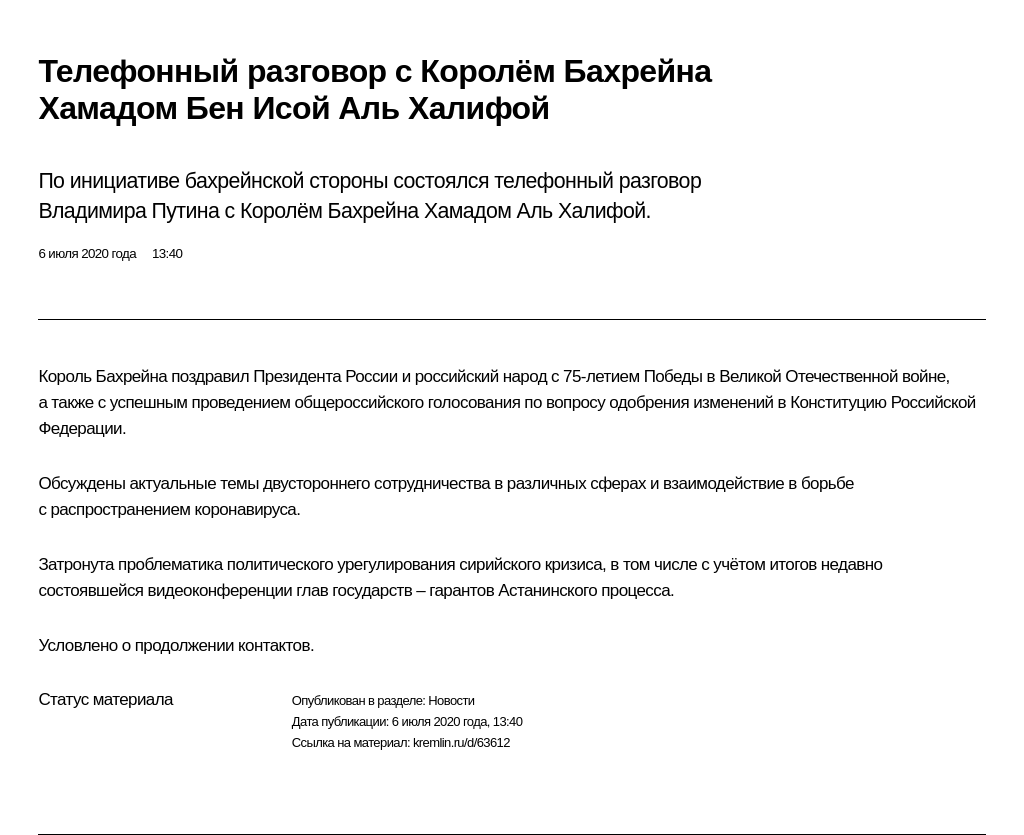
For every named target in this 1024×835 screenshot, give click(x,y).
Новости (451, 700)
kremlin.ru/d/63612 (461, 742)
